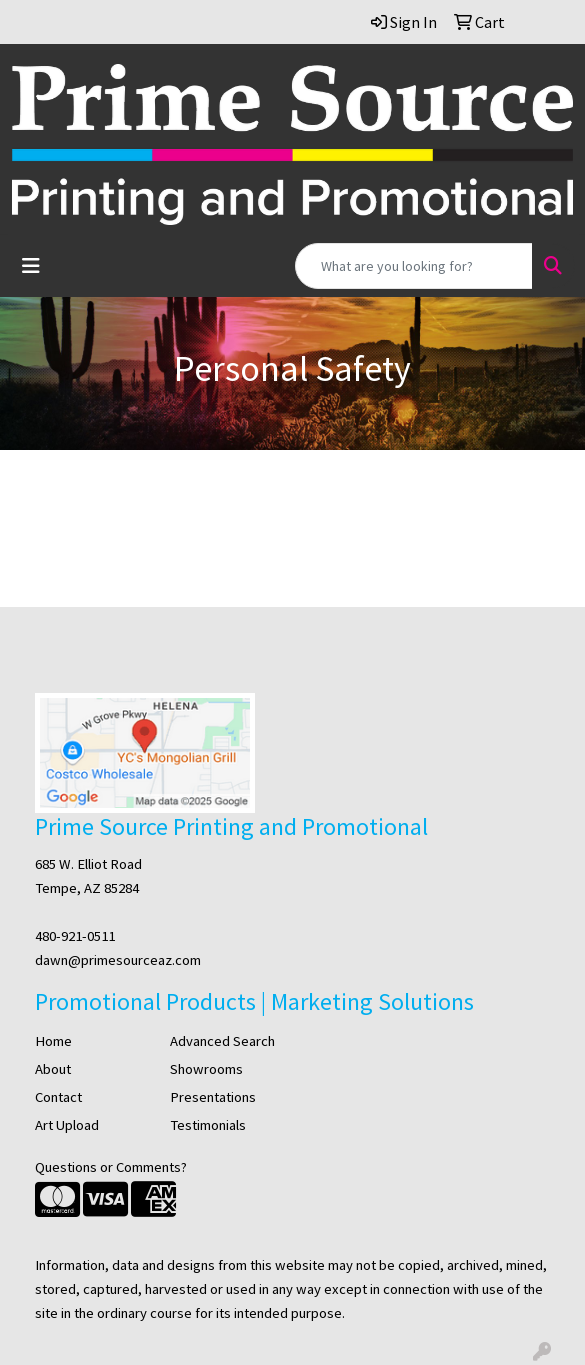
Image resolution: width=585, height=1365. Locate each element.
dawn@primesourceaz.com (118, 960)
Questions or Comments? (111, 1167)
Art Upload (67, 1125)
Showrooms (206, 1069)
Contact (58, 1097)
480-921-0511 (75, 936)
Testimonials (208, 1125)
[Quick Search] (414, 266)
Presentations (213, 1097)
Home (53, 1041)
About (53, 1069)
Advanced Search (222, 1041)
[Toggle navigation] (31, 266)
